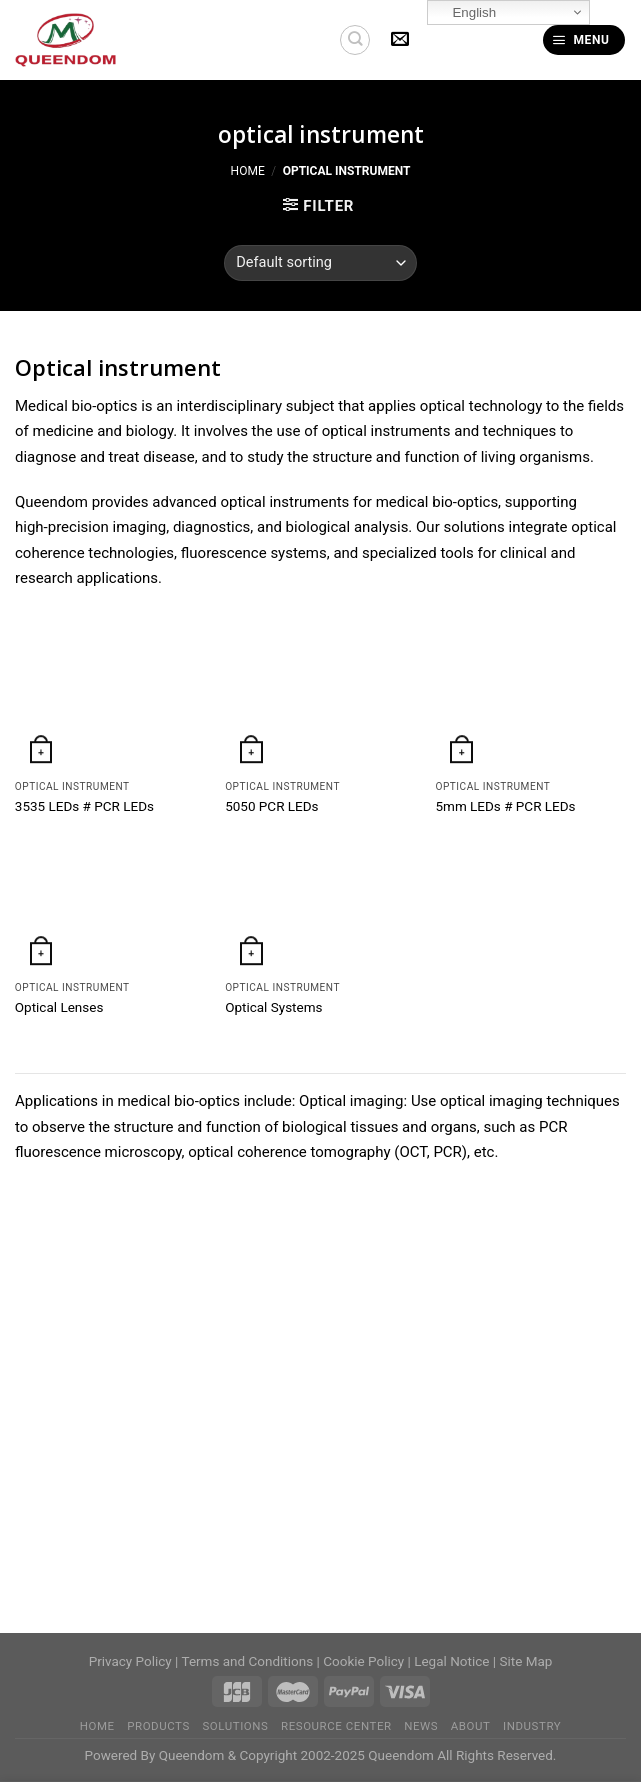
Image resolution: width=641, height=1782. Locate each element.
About (471, 1726)
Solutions (235, 1726)
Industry (532, 1726)
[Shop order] (320, 263)
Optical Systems (273, 1007)
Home (248, 171)
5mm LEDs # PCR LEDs (505, 806)
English (464, 13)
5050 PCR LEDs (271, 806)
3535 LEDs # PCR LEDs (84, 806)
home (97, 1726)
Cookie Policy (363, 1661)
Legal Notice (451, 1661)
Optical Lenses (59, 1007)
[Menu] (584, 40)
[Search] (355, 40)
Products (158, 1726)
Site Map (525, 1661)
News (421, 1726)
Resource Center (336, 1726)
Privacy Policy (130, 1661)
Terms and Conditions (247, 1661)
